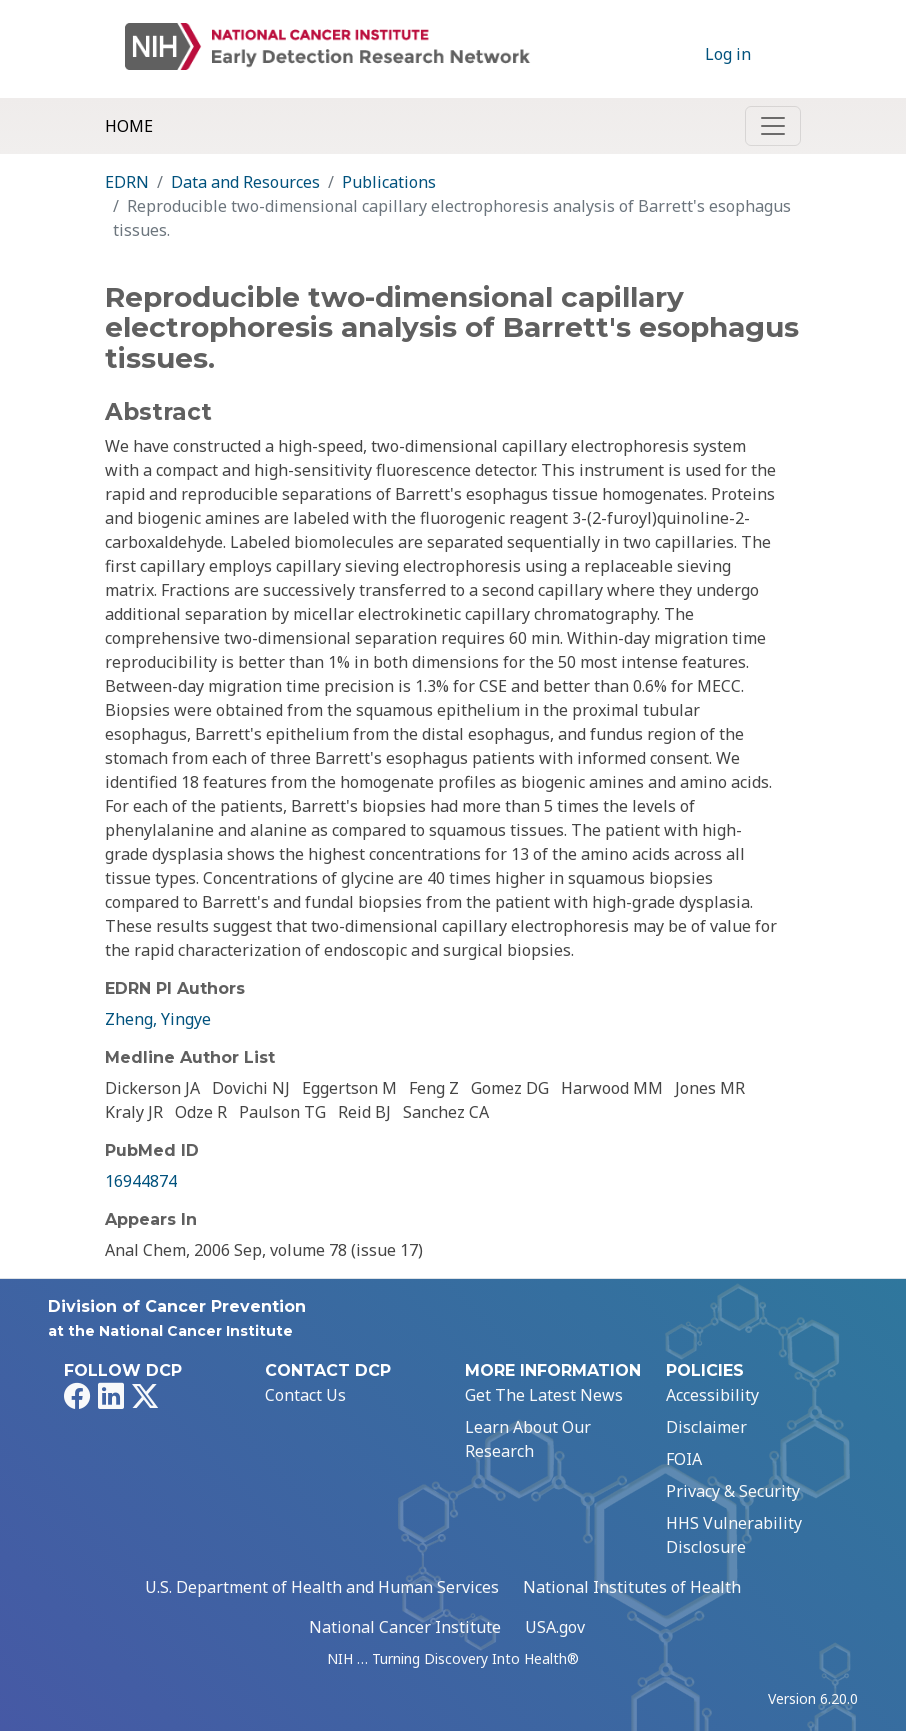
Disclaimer (706, 1427)
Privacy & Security (733, 1491)
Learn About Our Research (528, 1439)
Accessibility (712, 1395)
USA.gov (555, 1627)
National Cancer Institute (405, 1627)
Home (129, 126)
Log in (728, 54)
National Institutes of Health (632, 1587)
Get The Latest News (544, 1395)
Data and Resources (245, 182)
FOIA (684, 1459)
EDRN (127, 182)
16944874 (141, 1181)
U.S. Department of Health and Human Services (322, 1587)
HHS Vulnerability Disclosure (734, 1535)
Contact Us (305, 1395)
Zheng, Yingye (158, 1019)
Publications (389, 182)
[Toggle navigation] (773, 126)
